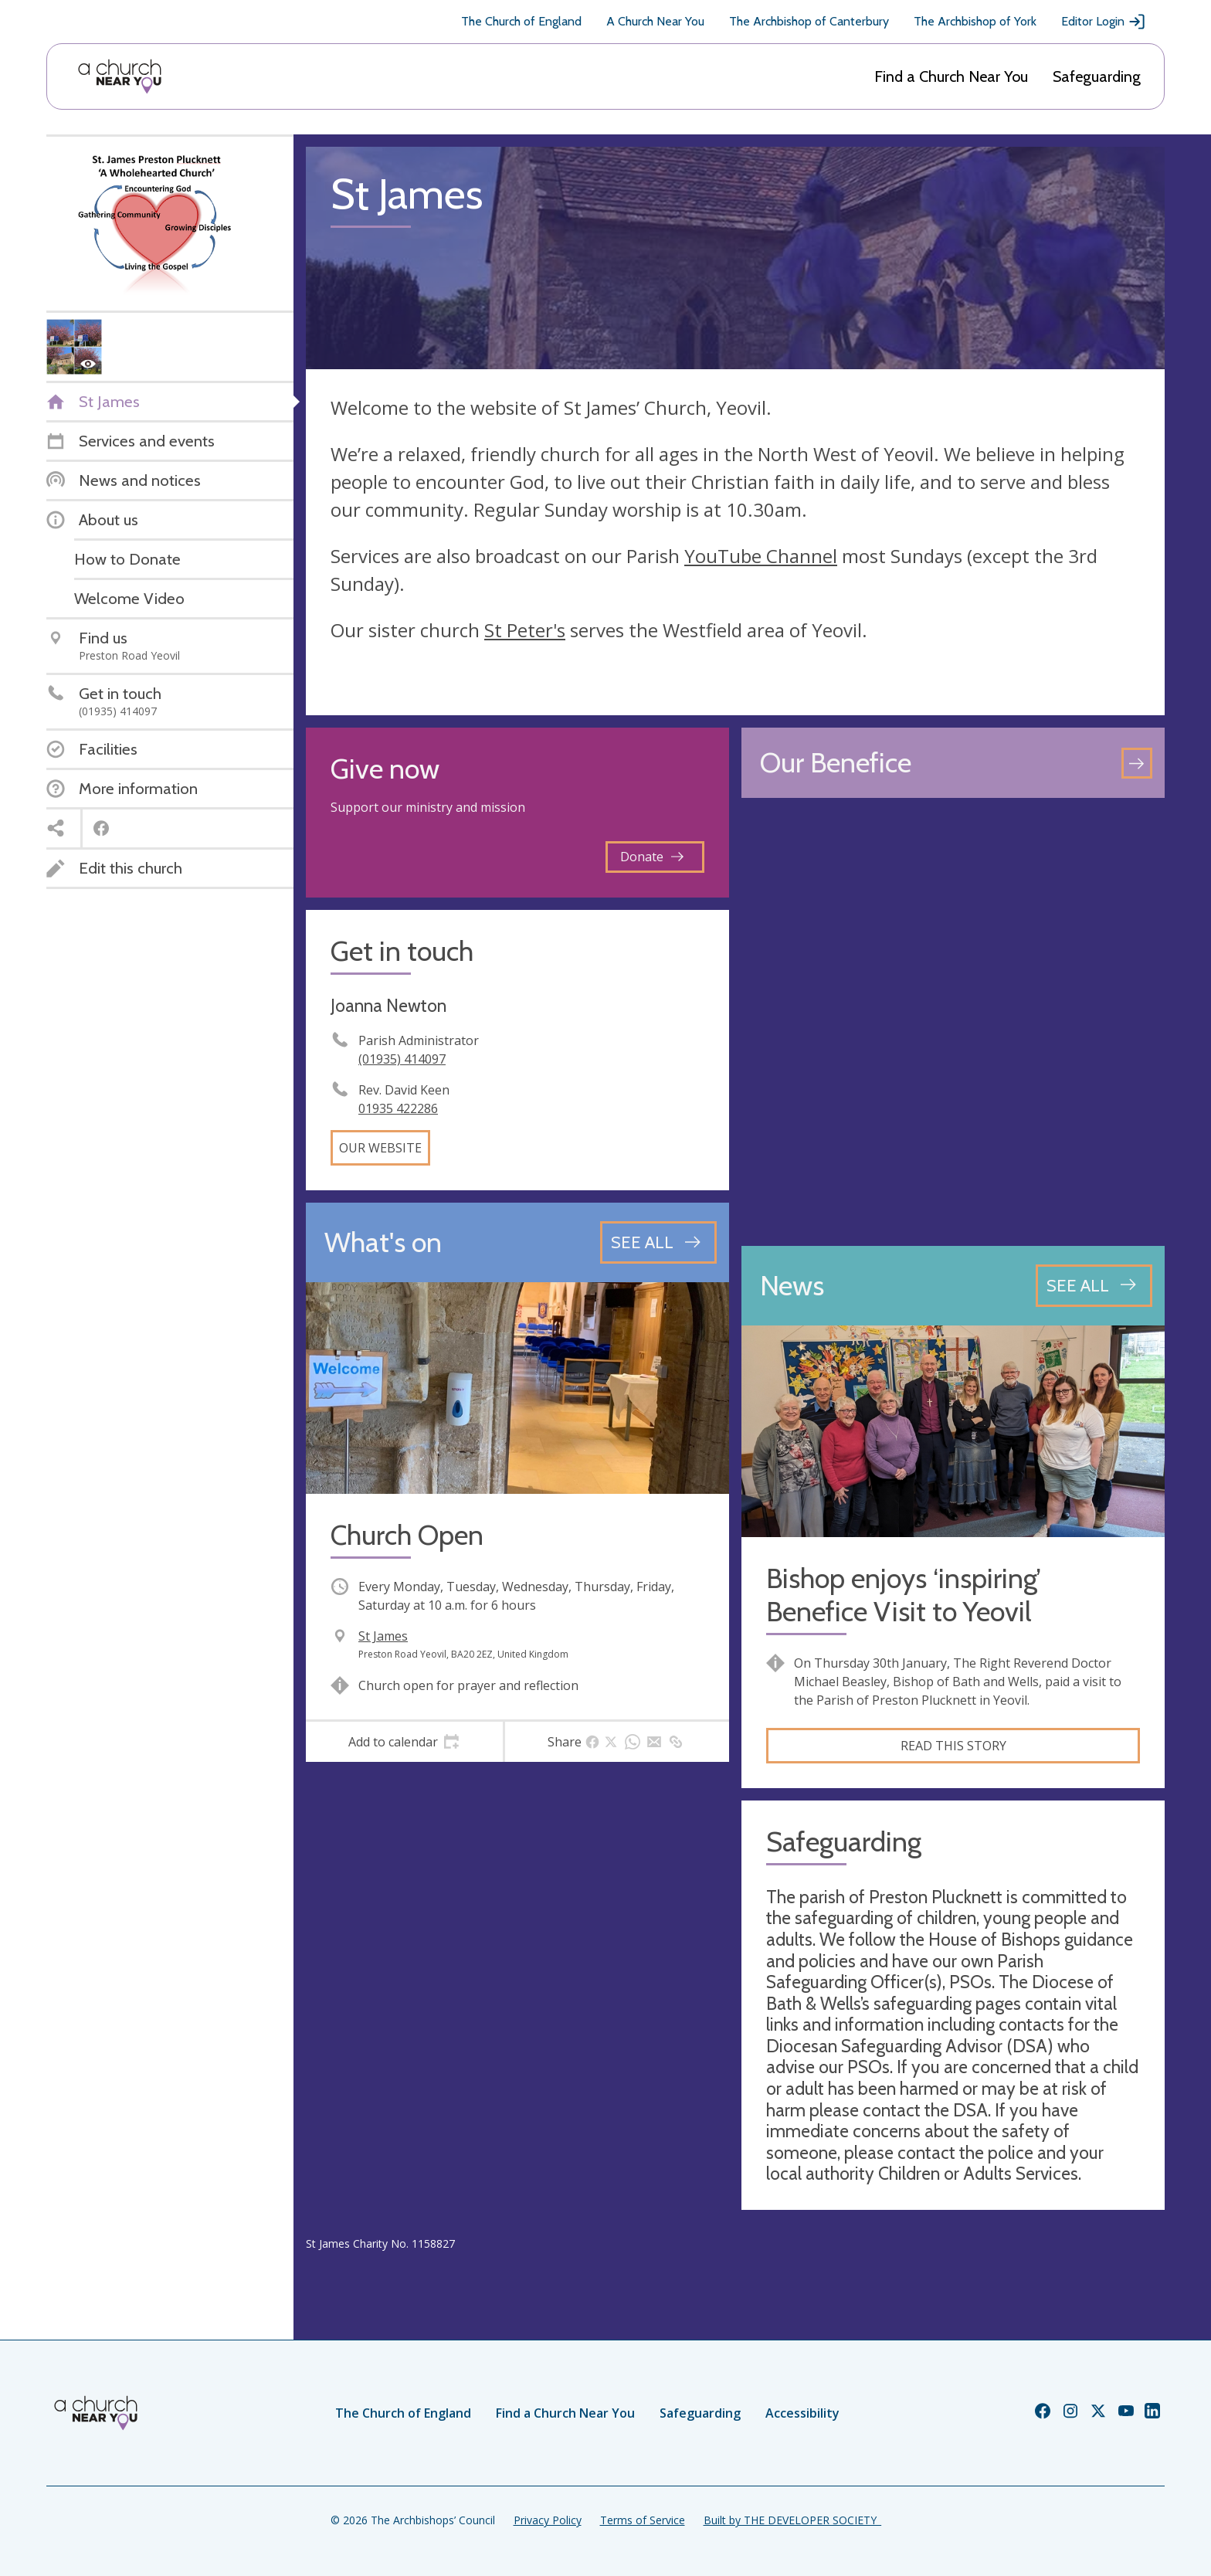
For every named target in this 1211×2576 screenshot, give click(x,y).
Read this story (953, 1745)
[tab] (404, 1742)
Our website (380, 1147)
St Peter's (524, 630)
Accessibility (802, 2413)
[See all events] (658, 1242)
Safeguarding (1097, 76)
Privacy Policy (548, 2520)
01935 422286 (398, 1108)
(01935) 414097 (402, 1058)
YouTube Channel (760, 555)
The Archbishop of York (975, 21)
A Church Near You (655, 21)
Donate (652, 856)
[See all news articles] (1094, 1285)
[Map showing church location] (953, 1022)
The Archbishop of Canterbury (809, 21)
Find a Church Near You (951, 76)
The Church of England (521, 21)
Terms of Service (642, 2520)
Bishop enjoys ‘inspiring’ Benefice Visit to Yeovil (903, 1595)
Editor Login (1103, 21)
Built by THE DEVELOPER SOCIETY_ (792, 2520)
